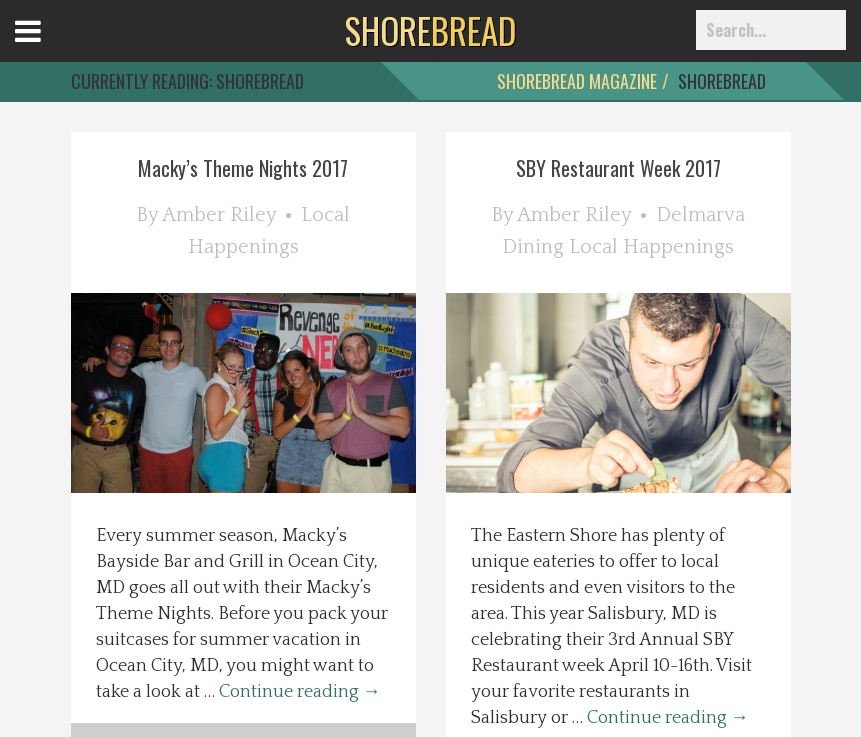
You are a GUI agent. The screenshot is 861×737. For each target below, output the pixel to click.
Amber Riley (219, 215)
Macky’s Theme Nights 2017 (243, 168)
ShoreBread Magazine (577, 81)
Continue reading (300, 692)
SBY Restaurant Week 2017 (618, 168)
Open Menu (52, 49)
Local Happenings (651, 247)
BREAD (430, 30)
